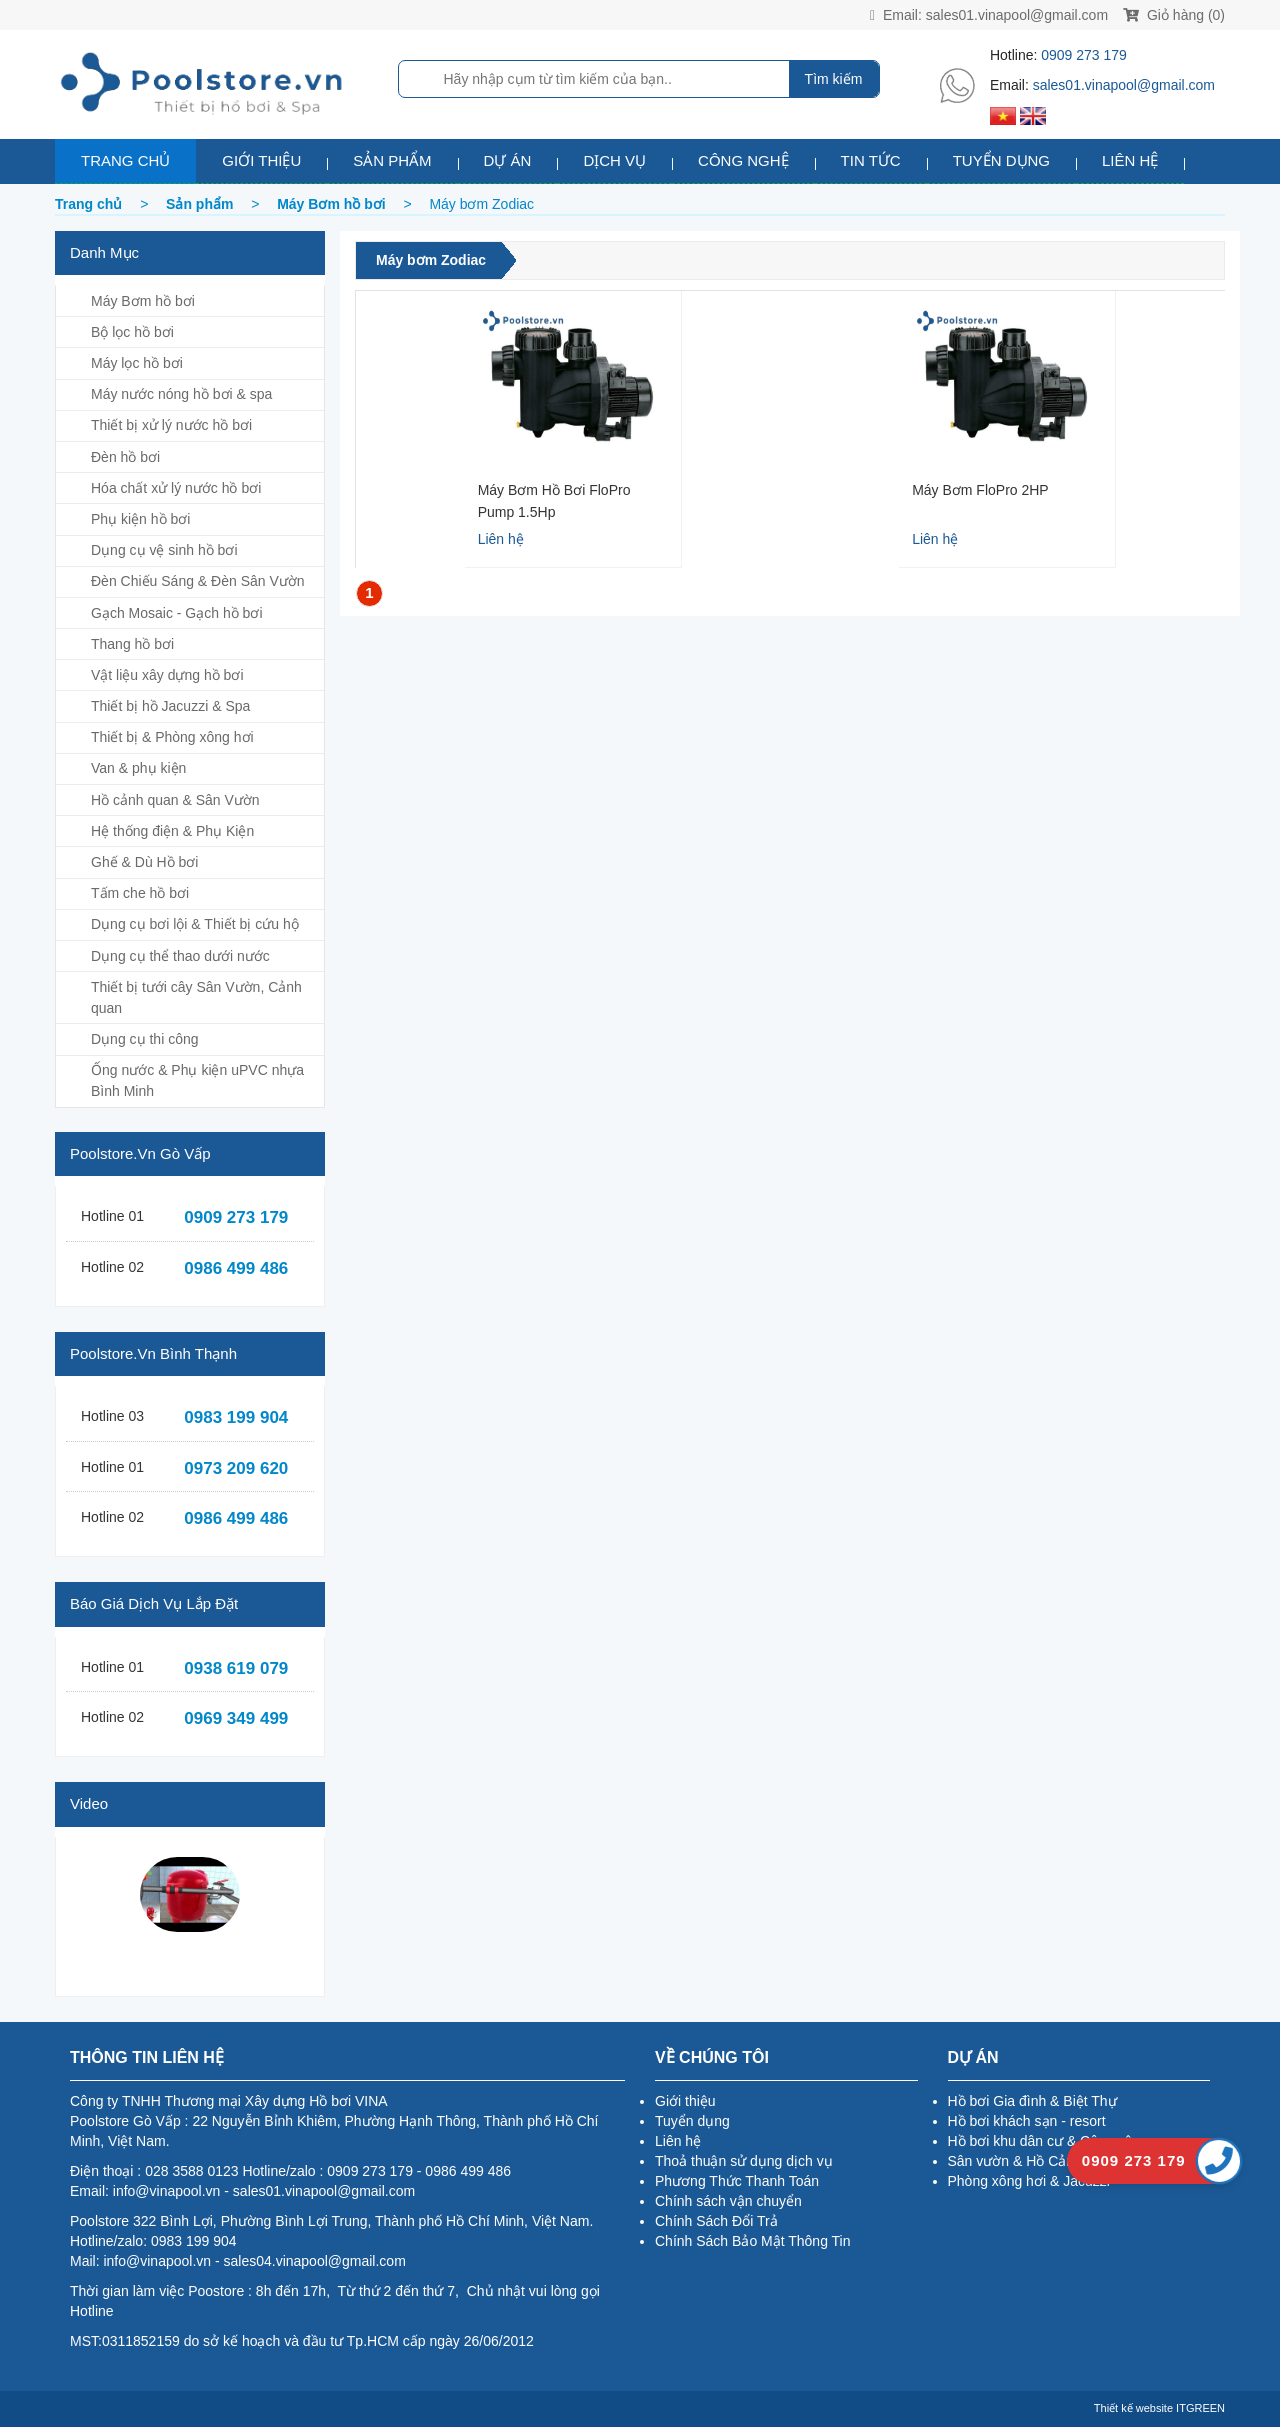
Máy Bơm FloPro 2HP (980, 490)
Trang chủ (125, 160)
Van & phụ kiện (138, 768)
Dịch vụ (614, 160)
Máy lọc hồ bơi (137, 363)
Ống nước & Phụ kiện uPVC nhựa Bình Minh (197, 1080)
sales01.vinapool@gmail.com (1017, 15)
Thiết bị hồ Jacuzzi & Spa (170, 706)
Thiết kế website (1133, 2408)
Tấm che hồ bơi (140, 893)
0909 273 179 (1084, 55)
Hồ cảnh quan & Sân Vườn (175, 800)
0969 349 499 (236, 1718)
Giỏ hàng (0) (1174, 15)
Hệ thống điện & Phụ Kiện (172, 831)
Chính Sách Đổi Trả (716, 2221)
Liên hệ (1130, 160)
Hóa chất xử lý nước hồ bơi (176, 488)
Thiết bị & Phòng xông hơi (172, 737)
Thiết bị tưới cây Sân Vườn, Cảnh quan (196, 997)
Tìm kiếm (834, 79)
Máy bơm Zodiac (431, 260)
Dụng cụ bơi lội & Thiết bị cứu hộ (195, 924)
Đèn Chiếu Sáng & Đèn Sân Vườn (198, 581)
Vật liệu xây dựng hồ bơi (167, 675)
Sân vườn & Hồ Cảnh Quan (1034, 2161)
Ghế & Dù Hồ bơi (144, 862)
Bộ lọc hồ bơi (132, 332)
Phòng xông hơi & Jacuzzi (1029, 2181)
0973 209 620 (236, 1468)
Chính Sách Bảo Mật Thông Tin (753, 2241)
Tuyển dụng (1001, 160)
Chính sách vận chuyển (728, 2201)
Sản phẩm (392, 160)
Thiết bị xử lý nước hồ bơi (171, 425)
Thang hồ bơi (132, 644)
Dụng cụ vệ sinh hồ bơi (164, 550)
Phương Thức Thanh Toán (737, 2181)
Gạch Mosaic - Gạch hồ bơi (177, 613)
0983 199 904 (236, 1417)
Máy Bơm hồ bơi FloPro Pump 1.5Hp (554, 500)
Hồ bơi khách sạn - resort (1027, 2121)
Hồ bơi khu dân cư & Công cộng (1048, 2141)
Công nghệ (743, 160)
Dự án (508, 160)
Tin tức (871, 160)
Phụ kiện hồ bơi (140, 519)
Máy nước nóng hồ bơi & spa (181, 394)
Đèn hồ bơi (125, 457)
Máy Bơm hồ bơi (143, 301)
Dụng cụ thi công (145, 1039)
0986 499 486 (236, 1268)
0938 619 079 (236, 1668)
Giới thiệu (261, 160)
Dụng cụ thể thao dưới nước (180, 956)
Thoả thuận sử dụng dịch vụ (744, 2161)
